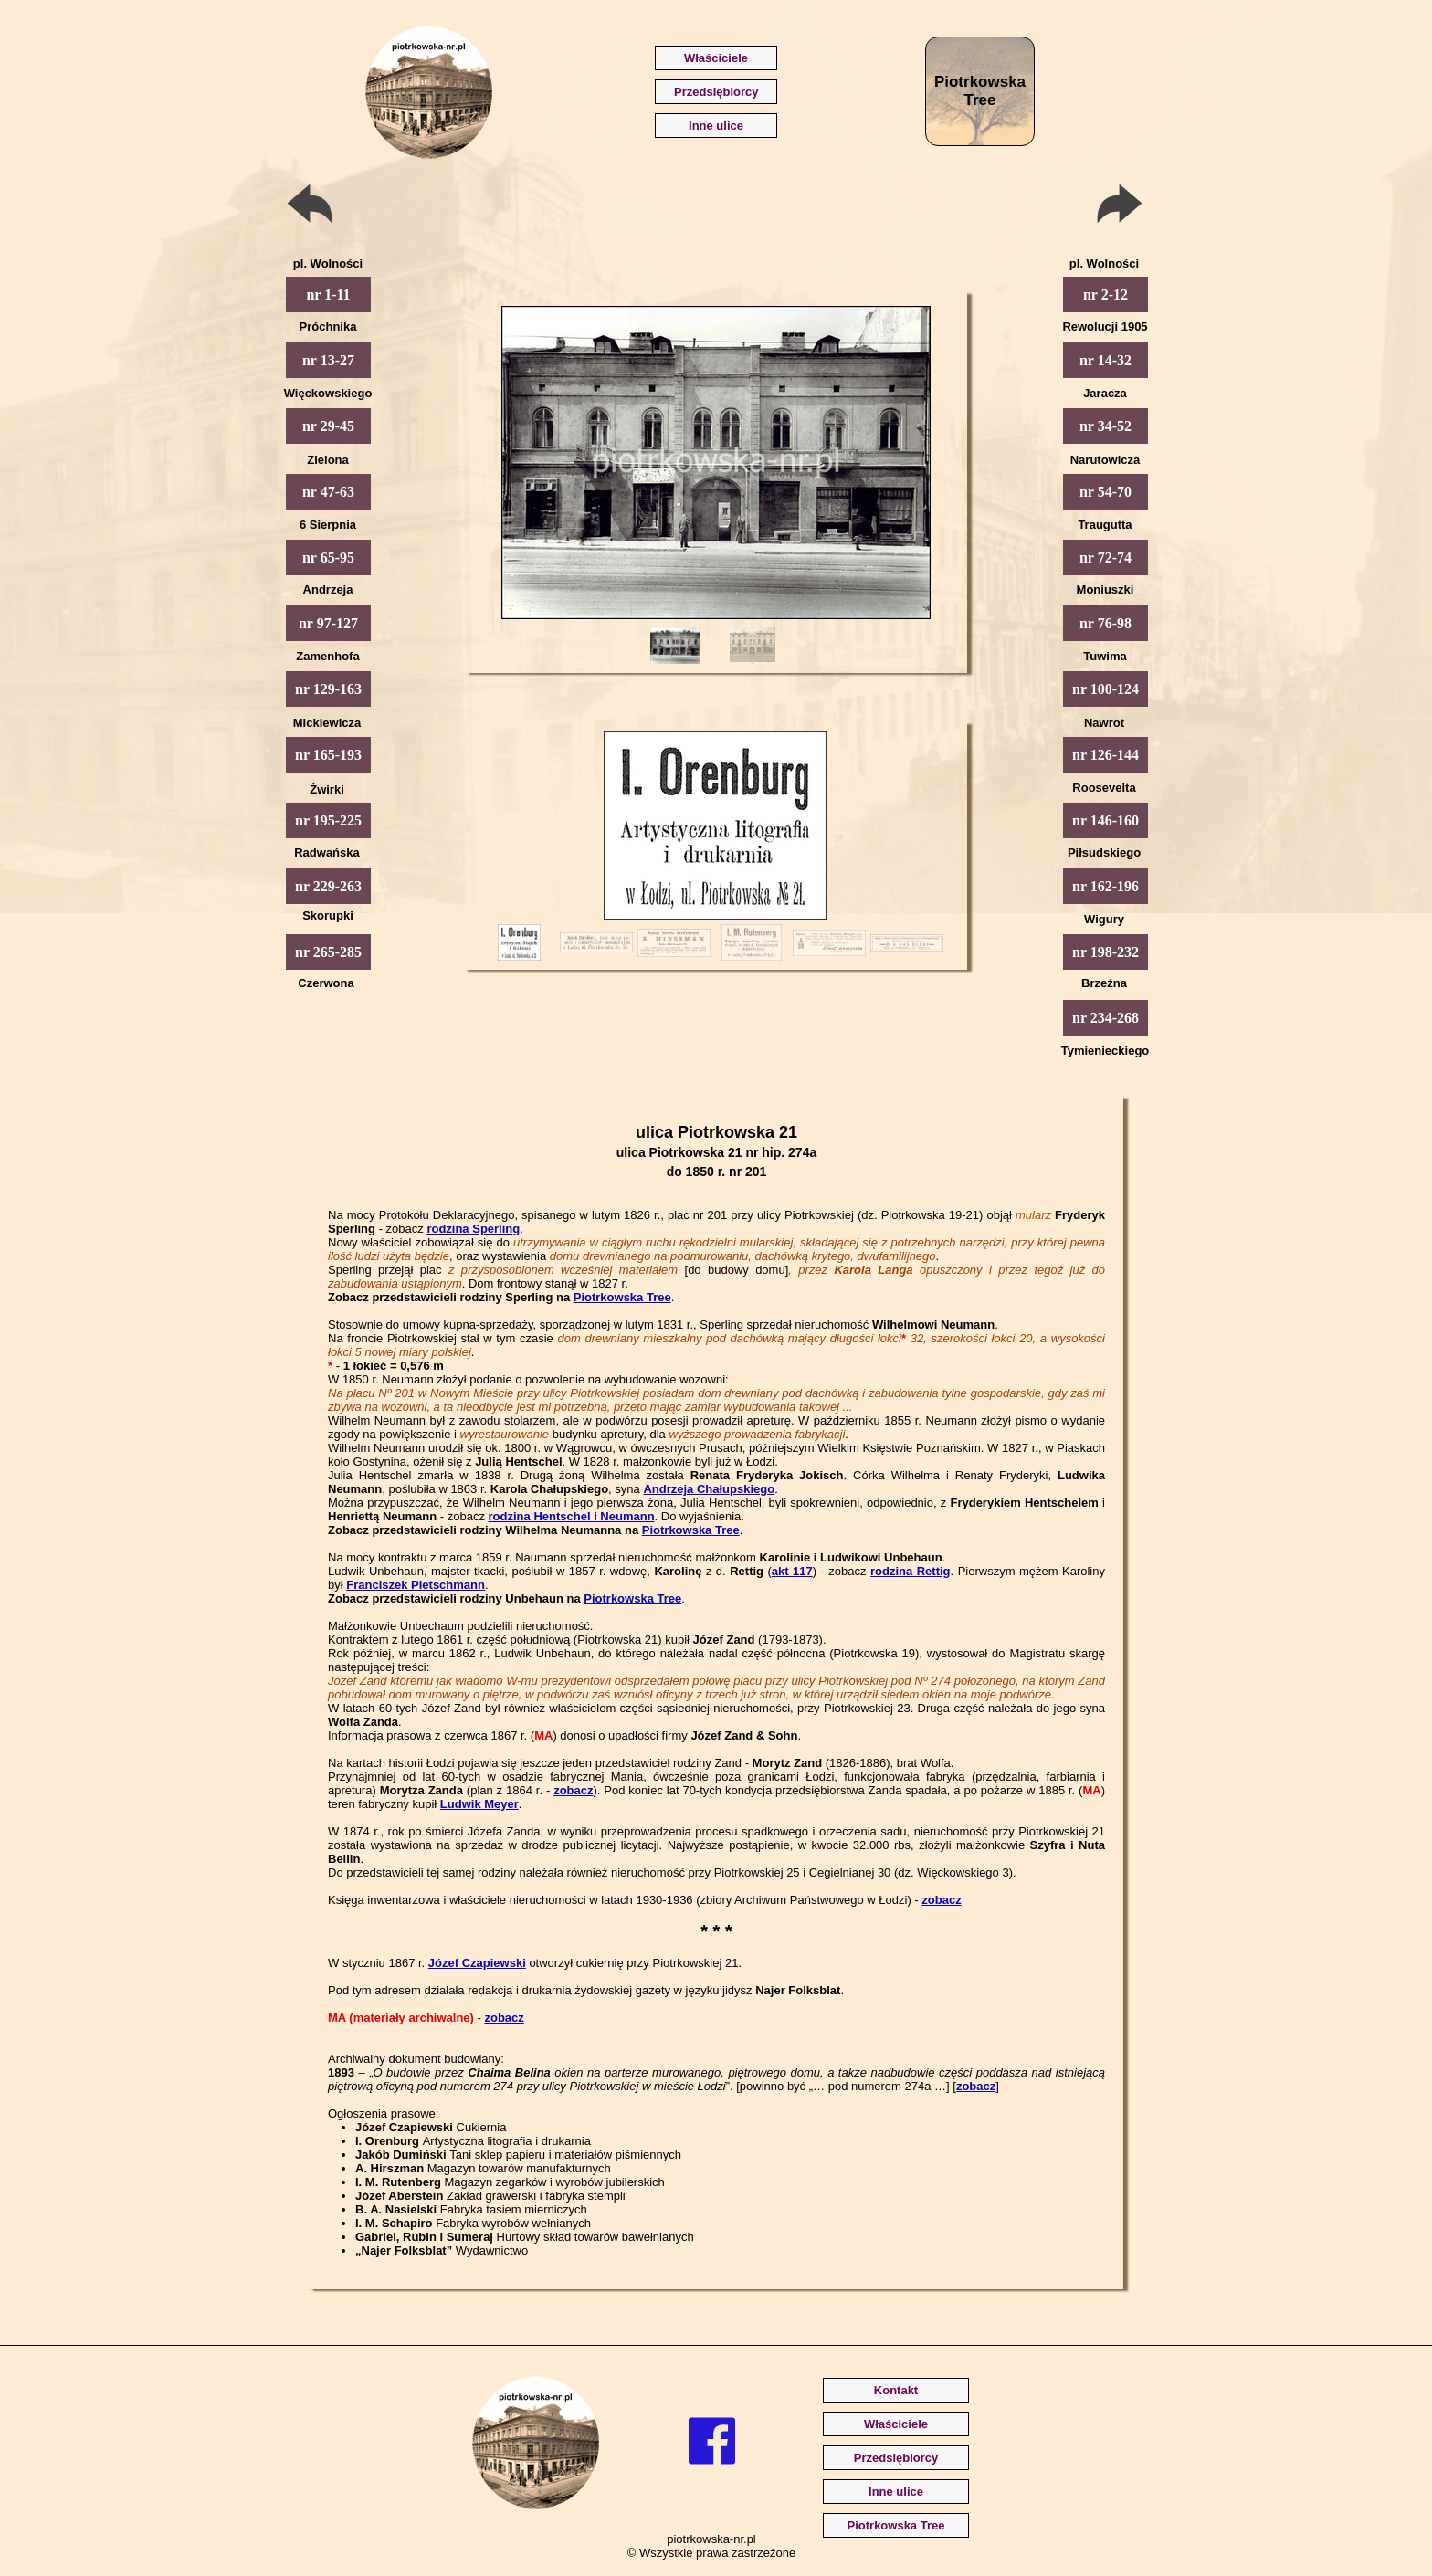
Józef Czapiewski (477, 1963)
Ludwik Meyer (479, 1804)
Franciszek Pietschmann (415, 1585)
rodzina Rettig (910, 1571)
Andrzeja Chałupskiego (708, 1489)
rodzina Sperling (473, 1228)
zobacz (573, 1790)
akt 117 (792, 1571)
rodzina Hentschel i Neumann (572, 1516)
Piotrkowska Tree (622, 1297)
